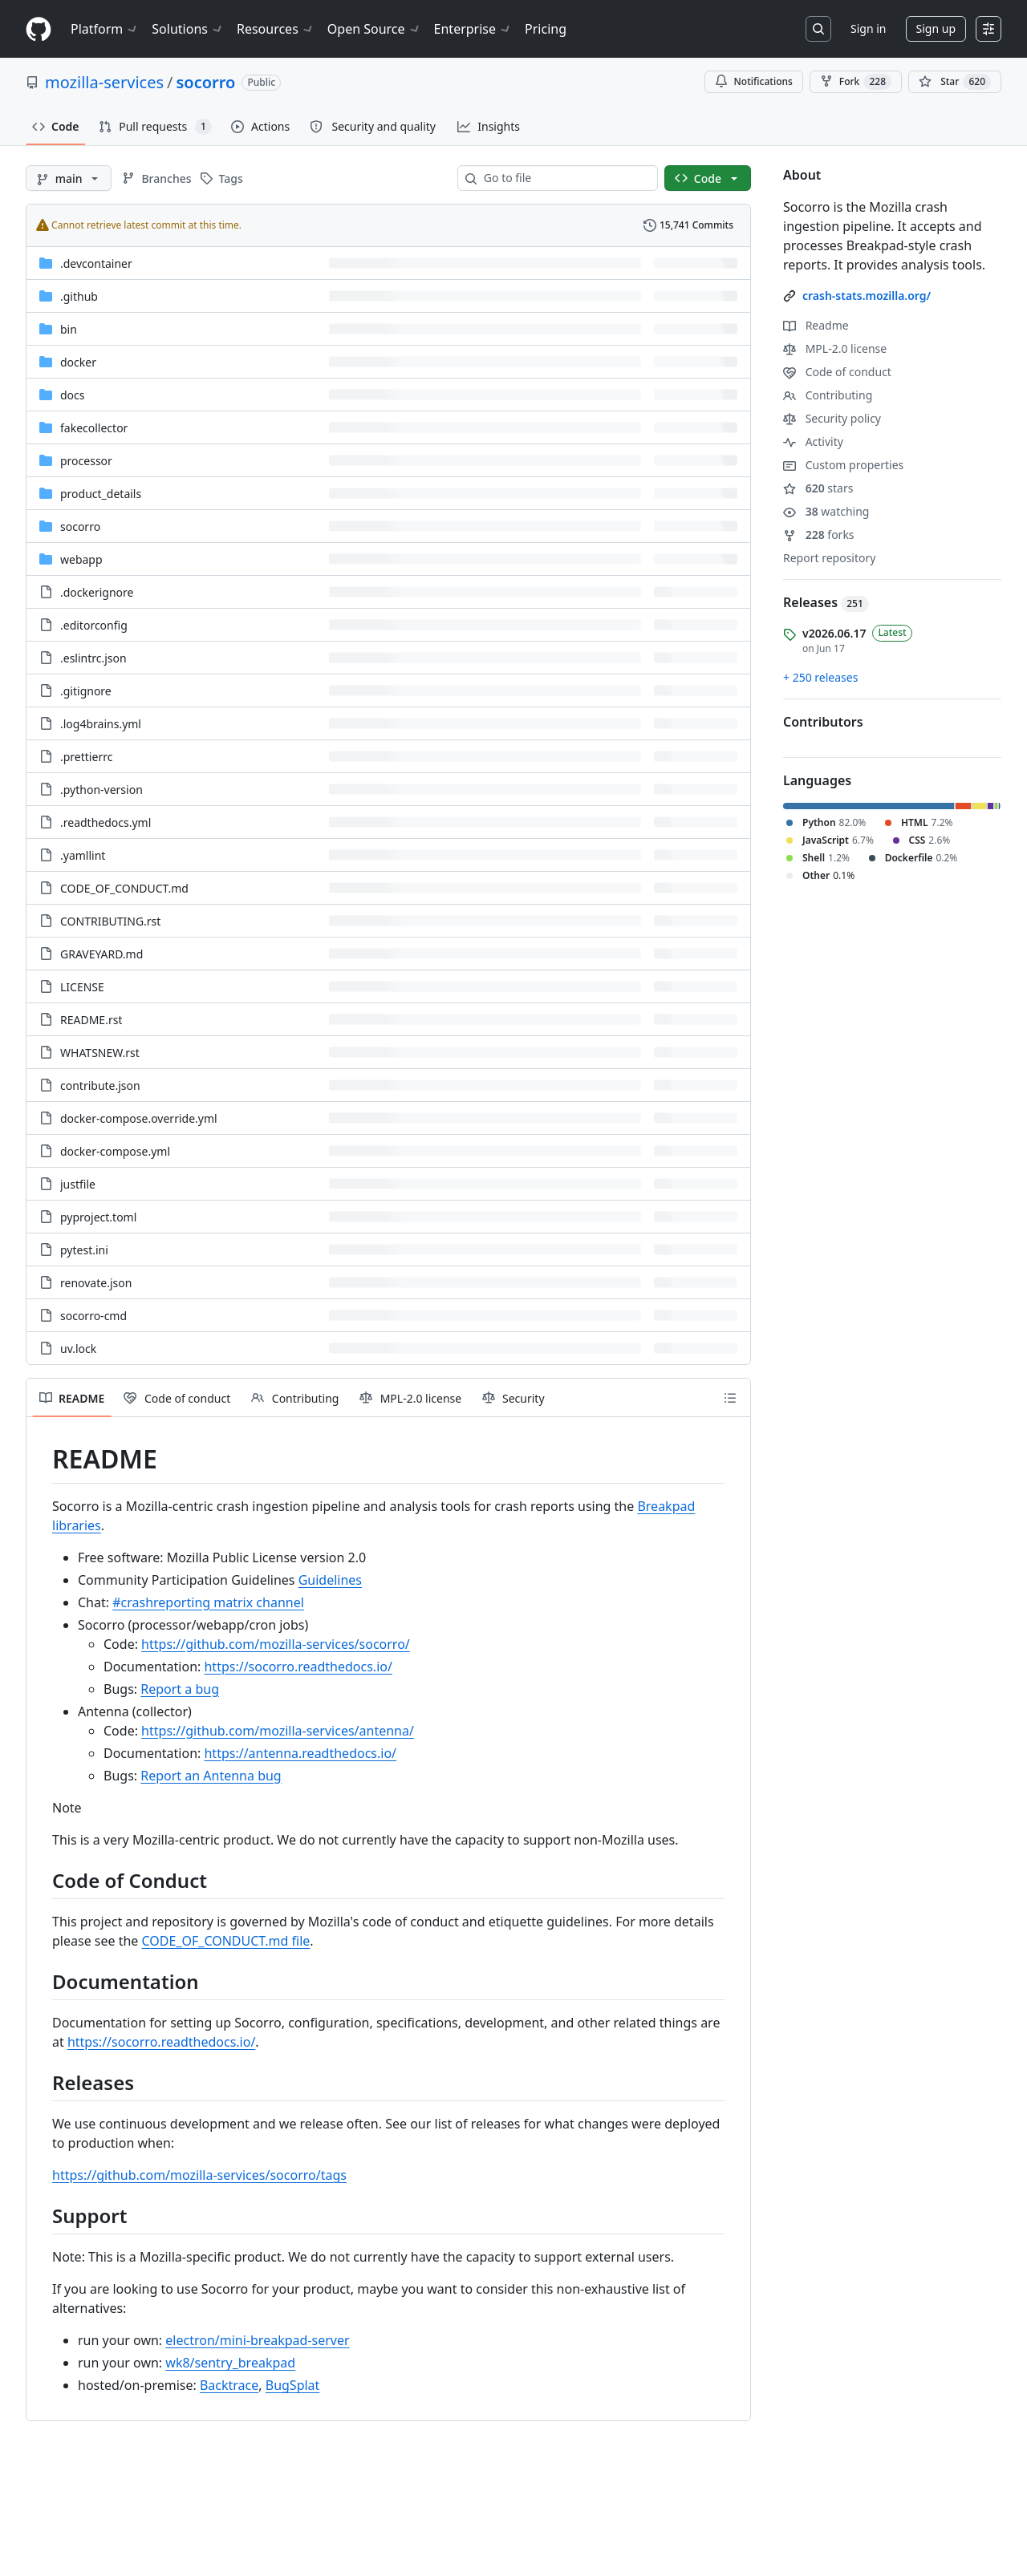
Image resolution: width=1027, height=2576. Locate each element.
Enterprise (473, 29)
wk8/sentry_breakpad (230, 2362)
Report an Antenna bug (210, 1775)
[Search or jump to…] (818, 29)
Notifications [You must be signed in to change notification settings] (754, 81)
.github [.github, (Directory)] (79, 296)
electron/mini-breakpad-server (257, 2340)
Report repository (829, 557)
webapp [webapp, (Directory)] (81, 559)
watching (826, 511)
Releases (826, 602)
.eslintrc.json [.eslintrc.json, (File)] (93, 658)
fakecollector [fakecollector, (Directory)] (94, 427)
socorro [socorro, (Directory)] (80, 526)
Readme (816, 325)
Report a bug (179, 1689)
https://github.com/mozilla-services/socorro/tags (199, 2175)
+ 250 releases (820, 677)
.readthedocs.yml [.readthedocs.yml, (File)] (105, 822)
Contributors (823, 722)
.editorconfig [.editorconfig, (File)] (94, 625)
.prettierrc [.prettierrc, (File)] (86, 756)
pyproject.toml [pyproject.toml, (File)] (98, 1217)
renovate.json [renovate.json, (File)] (96, 1282)
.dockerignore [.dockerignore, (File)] (96, 592)
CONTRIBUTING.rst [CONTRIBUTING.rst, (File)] (110, 921)
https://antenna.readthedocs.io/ (300, 1753)
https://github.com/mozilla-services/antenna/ (277, 1731)
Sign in (868, 28)
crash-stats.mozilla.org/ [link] (866, 295)
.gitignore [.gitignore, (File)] (86, 691)
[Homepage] (38, 29)
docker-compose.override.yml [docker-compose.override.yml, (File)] (138, 1118)
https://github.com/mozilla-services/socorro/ (275, 1644)
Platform (105, 29)
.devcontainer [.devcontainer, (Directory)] (96, 263)
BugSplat (293, 2385)
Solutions (188, 29)
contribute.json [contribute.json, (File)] (100, 1085)
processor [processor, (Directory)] (86, 460)
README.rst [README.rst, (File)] (91, 1019)
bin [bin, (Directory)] (68, 329)
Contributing (827, 395)
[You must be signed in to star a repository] (954, 82)
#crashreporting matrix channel (208, 1602)
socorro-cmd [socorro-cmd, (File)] (93, 1315)
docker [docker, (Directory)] (78, 362)
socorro (206, 82)
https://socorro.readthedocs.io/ (298, 1666)
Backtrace (229, 2385)
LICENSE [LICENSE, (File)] (82, 986)
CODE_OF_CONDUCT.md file (226, 1941)
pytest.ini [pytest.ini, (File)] (84, 1250)
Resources (276, 29)
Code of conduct (837, 371)
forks (818, 534)
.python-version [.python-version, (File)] (101, 789)
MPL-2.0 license (835, 348)
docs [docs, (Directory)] (72, 395)
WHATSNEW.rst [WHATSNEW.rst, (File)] (100, 1052)
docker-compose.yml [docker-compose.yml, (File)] (115, 1151)
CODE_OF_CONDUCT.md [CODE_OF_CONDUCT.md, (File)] (124, 888)
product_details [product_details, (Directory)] (100, 493)
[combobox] (564, 178)
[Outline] (730, 1398)
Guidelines (330, 1580)
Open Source (374, 29)
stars (818, 488)
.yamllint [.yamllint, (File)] (82, 855)
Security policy (832, 418)
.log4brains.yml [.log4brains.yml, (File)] (100, 723)
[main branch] (69, 178)
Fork (855, 82)
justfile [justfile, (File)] (77, 1184)
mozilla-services (104, 82)
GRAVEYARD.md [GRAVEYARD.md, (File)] (101, 954)
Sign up (936, 28)
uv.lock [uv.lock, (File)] (78, 1348)
